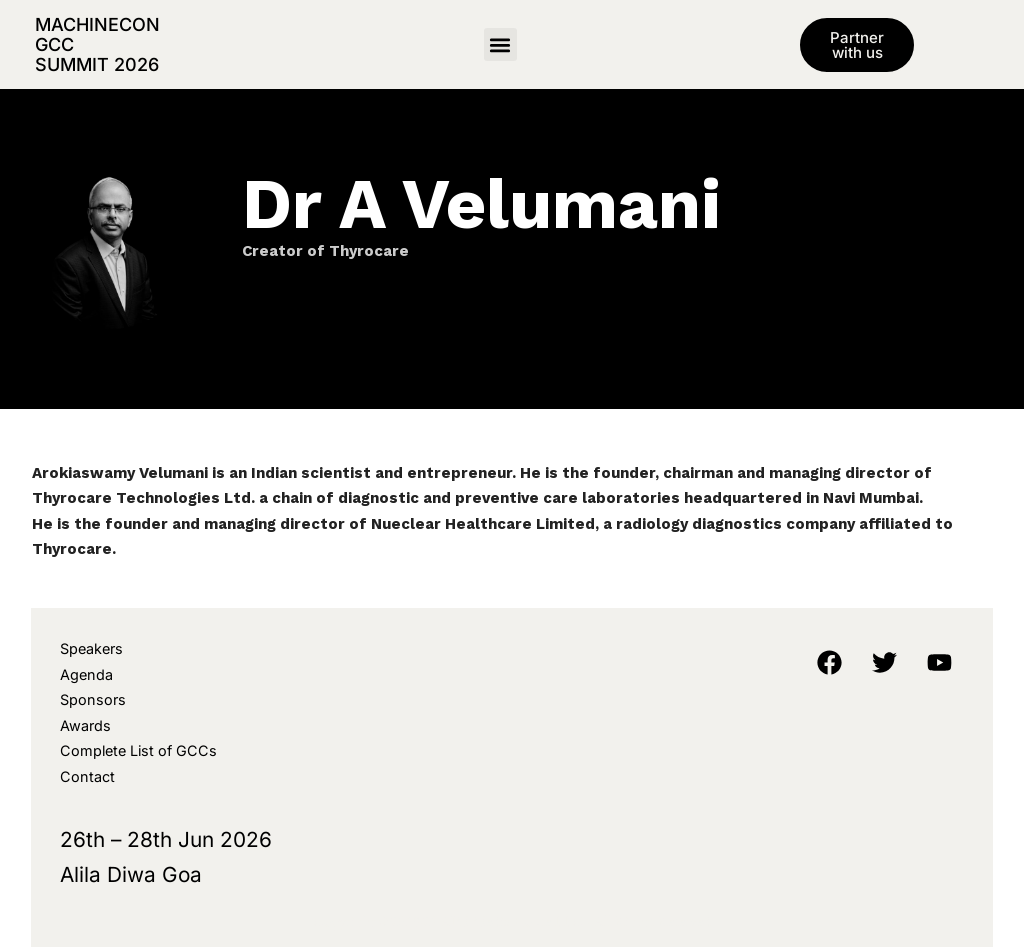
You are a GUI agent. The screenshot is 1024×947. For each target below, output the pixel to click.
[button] (500, 44)
